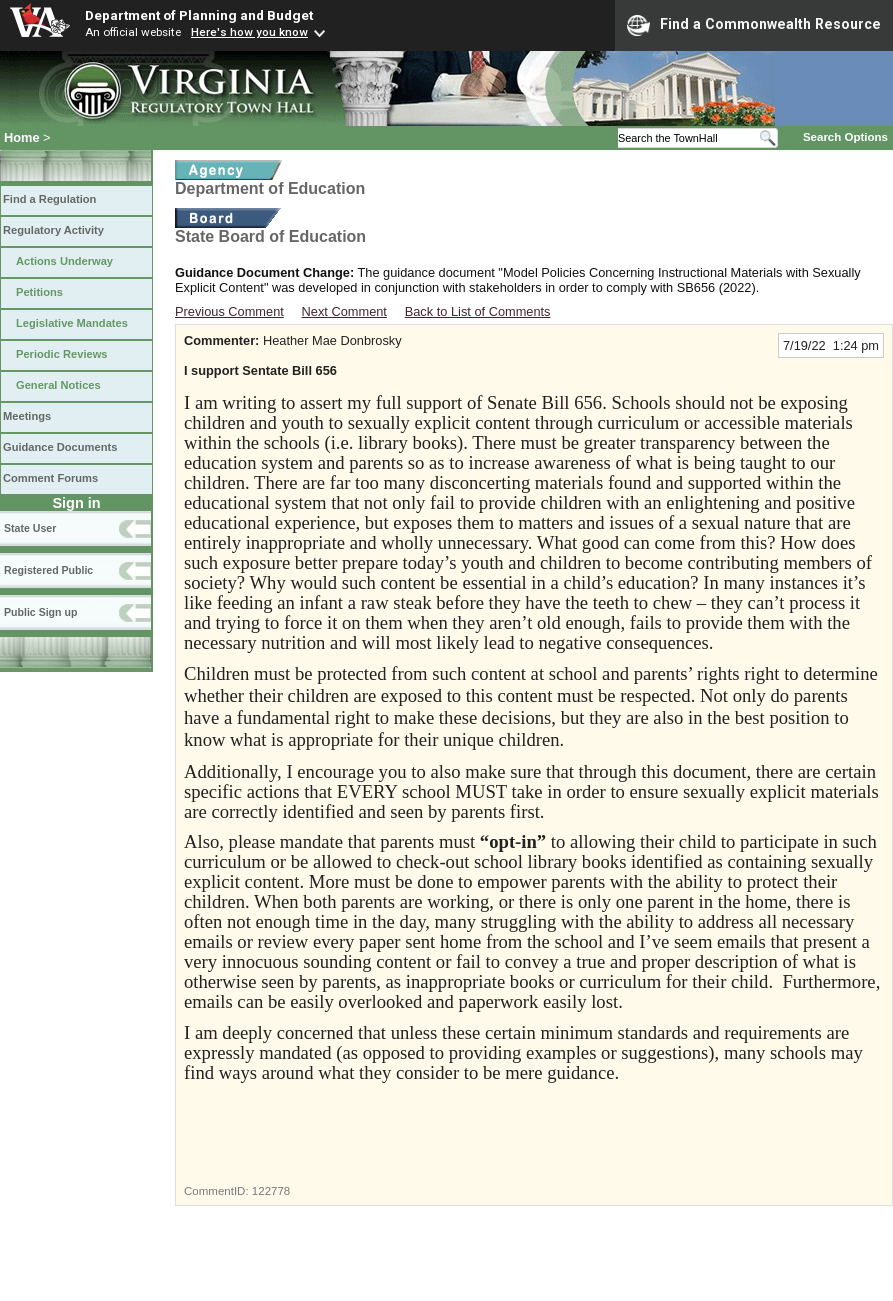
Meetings (27, 416)
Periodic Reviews (62, 354)
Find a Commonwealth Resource (754, 25)
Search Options (845, 137)
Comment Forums (50, 478)
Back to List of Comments (478, 311)
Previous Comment (229, 311)
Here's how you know (249, 32)
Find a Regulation (49, 199)
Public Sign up (40, 612)
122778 (271, 1191)
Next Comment (344, 311)
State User (30, 528)
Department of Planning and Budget (199, 15)
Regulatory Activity (53, 230)
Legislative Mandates (72, 323)
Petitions (39, 292)
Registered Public (48, 570)
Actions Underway (64, 261)
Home (22, 137)
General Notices (58, 385)
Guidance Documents (60, 447)
